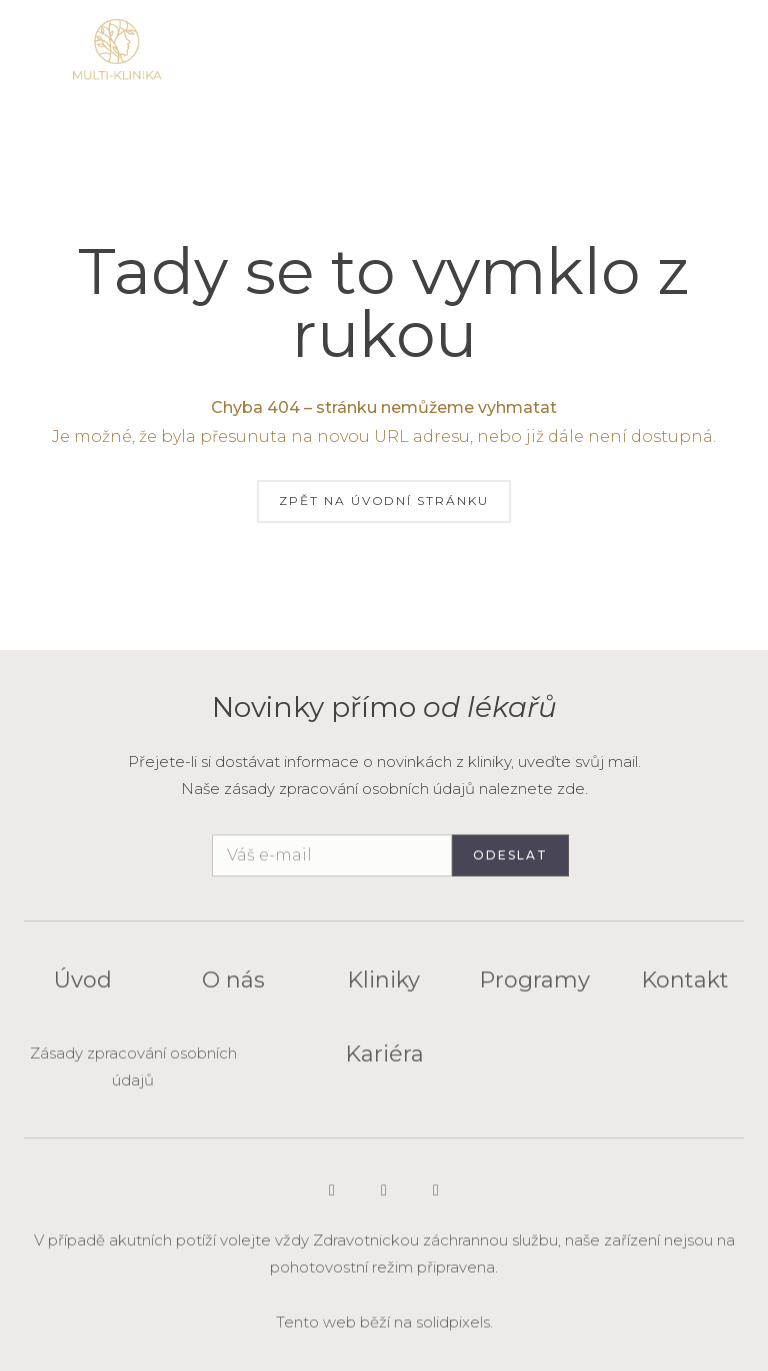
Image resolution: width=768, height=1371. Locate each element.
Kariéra (384, 1061)
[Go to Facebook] (436, 1198)
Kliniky (383, 987)
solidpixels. (454, 1329)
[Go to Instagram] (332, 1198)
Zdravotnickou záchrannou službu (435, 1247)
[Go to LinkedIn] (384, 1198)
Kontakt (685, 987)
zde (571, 788)
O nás (233, 987)
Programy (534, 987)
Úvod (83, 987)
